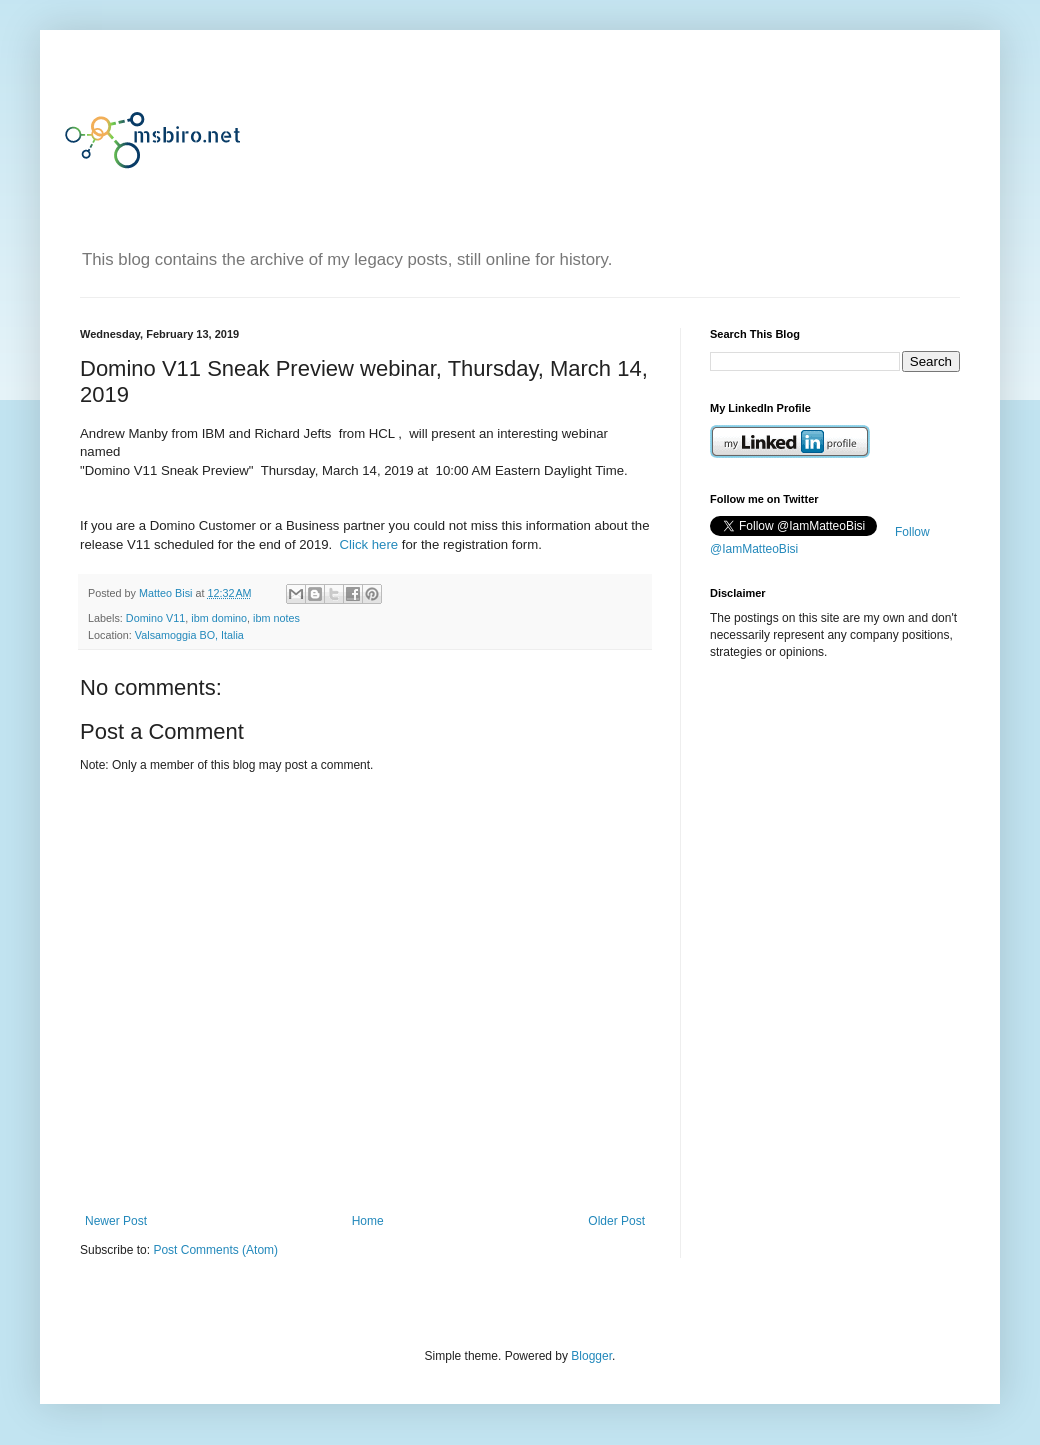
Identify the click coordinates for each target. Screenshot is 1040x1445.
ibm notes (276, 618)
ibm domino (219, 618)
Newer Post (116, 1221)
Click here (369, 544)
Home (368, 1221)
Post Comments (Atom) (215, 1250)
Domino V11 (155, 618)
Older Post (616, 1221)
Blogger (591, 1356)
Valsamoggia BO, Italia (189, 635)
